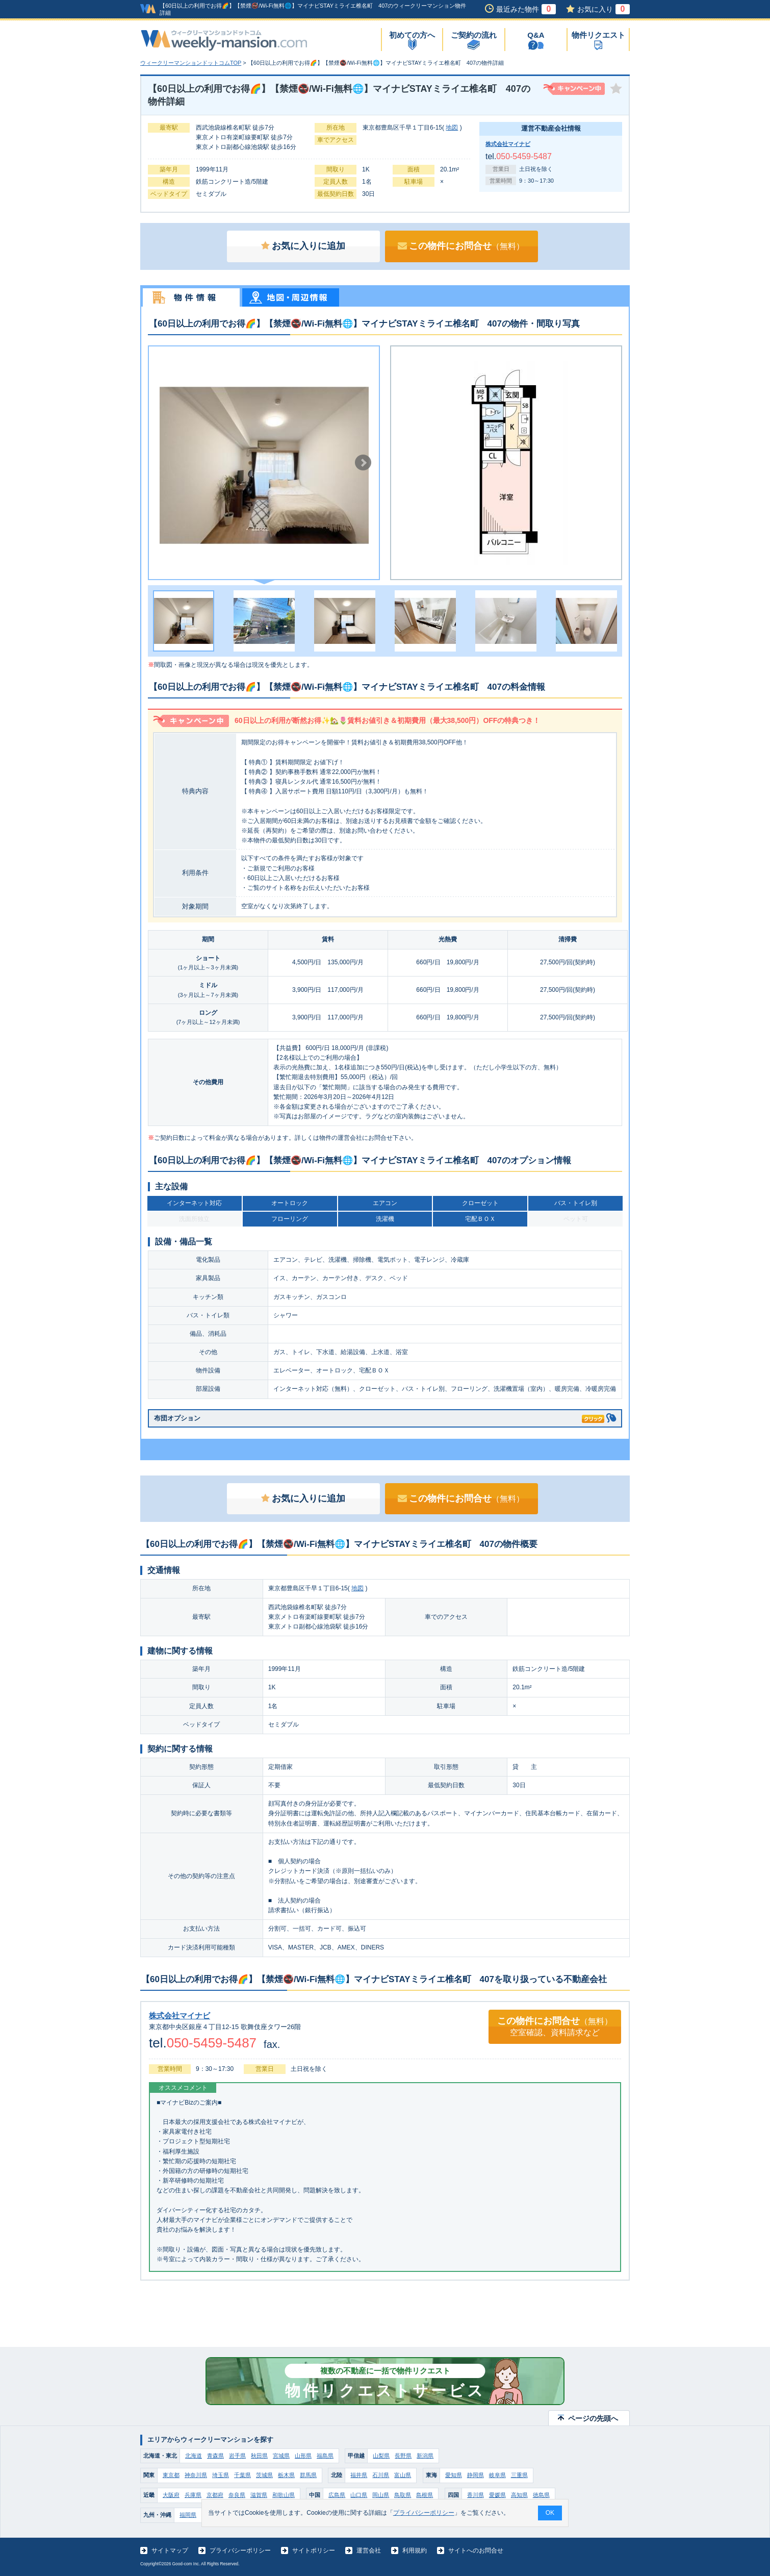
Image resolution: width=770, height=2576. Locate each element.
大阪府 (171, 2495)
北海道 (193, 2456)
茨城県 (264, 2475)
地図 (452, 127)
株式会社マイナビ (507, 144)
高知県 (519, 2495)
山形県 (303, 2456)
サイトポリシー (313, 2550)
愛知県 (453, 2475)
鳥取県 (402, 2495)
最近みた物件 (526, 9)
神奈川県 (196, 2475)
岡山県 (380, 2495)
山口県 (358, 2495)
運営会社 (368, 2550)
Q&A (535, 35)
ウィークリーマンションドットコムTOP (190, 63)
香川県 (475, 2495)
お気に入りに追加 (303, 246)
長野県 (403, 2456)
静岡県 (475, 2475)
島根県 (424, 2495)
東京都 (171, 2475)
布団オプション (379, 1416)
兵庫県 (193, 2495)
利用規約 (414, 2550)
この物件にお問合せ (461, 246)
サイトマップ (169, 2550)
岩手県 (237, 2456)
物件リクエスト (598, 35)
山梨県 (381, 2456)
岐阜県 (497, 2475)
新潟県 (425, 2456)
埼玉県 (220, 2475)
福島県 (325, 2456)
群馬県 (308, 2475)
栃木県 (286, 2475)
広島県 (336, 2495)
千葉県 (242, 2475)
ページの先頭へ (593, 2418)
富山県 (402, 2475)
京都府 (215, 2495)
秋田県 (259, 2456)
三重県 (519, 2475)
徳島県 (541, 2495)
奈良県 (236, 2495)
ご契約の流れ (474, 35)
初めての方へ (412, 35)
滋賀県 (258, 2495)
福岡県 (187, 2515)
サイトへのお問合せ (475, 2550)
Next (363, 463)
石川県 (380, 2475)
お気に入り (603, 9)
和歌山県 (283, 2495)
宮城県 (281, 2456)
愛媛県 (497, 2495)
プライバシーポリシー (240, 2550)
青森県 (215, 2456)
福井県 (358, 2475)
